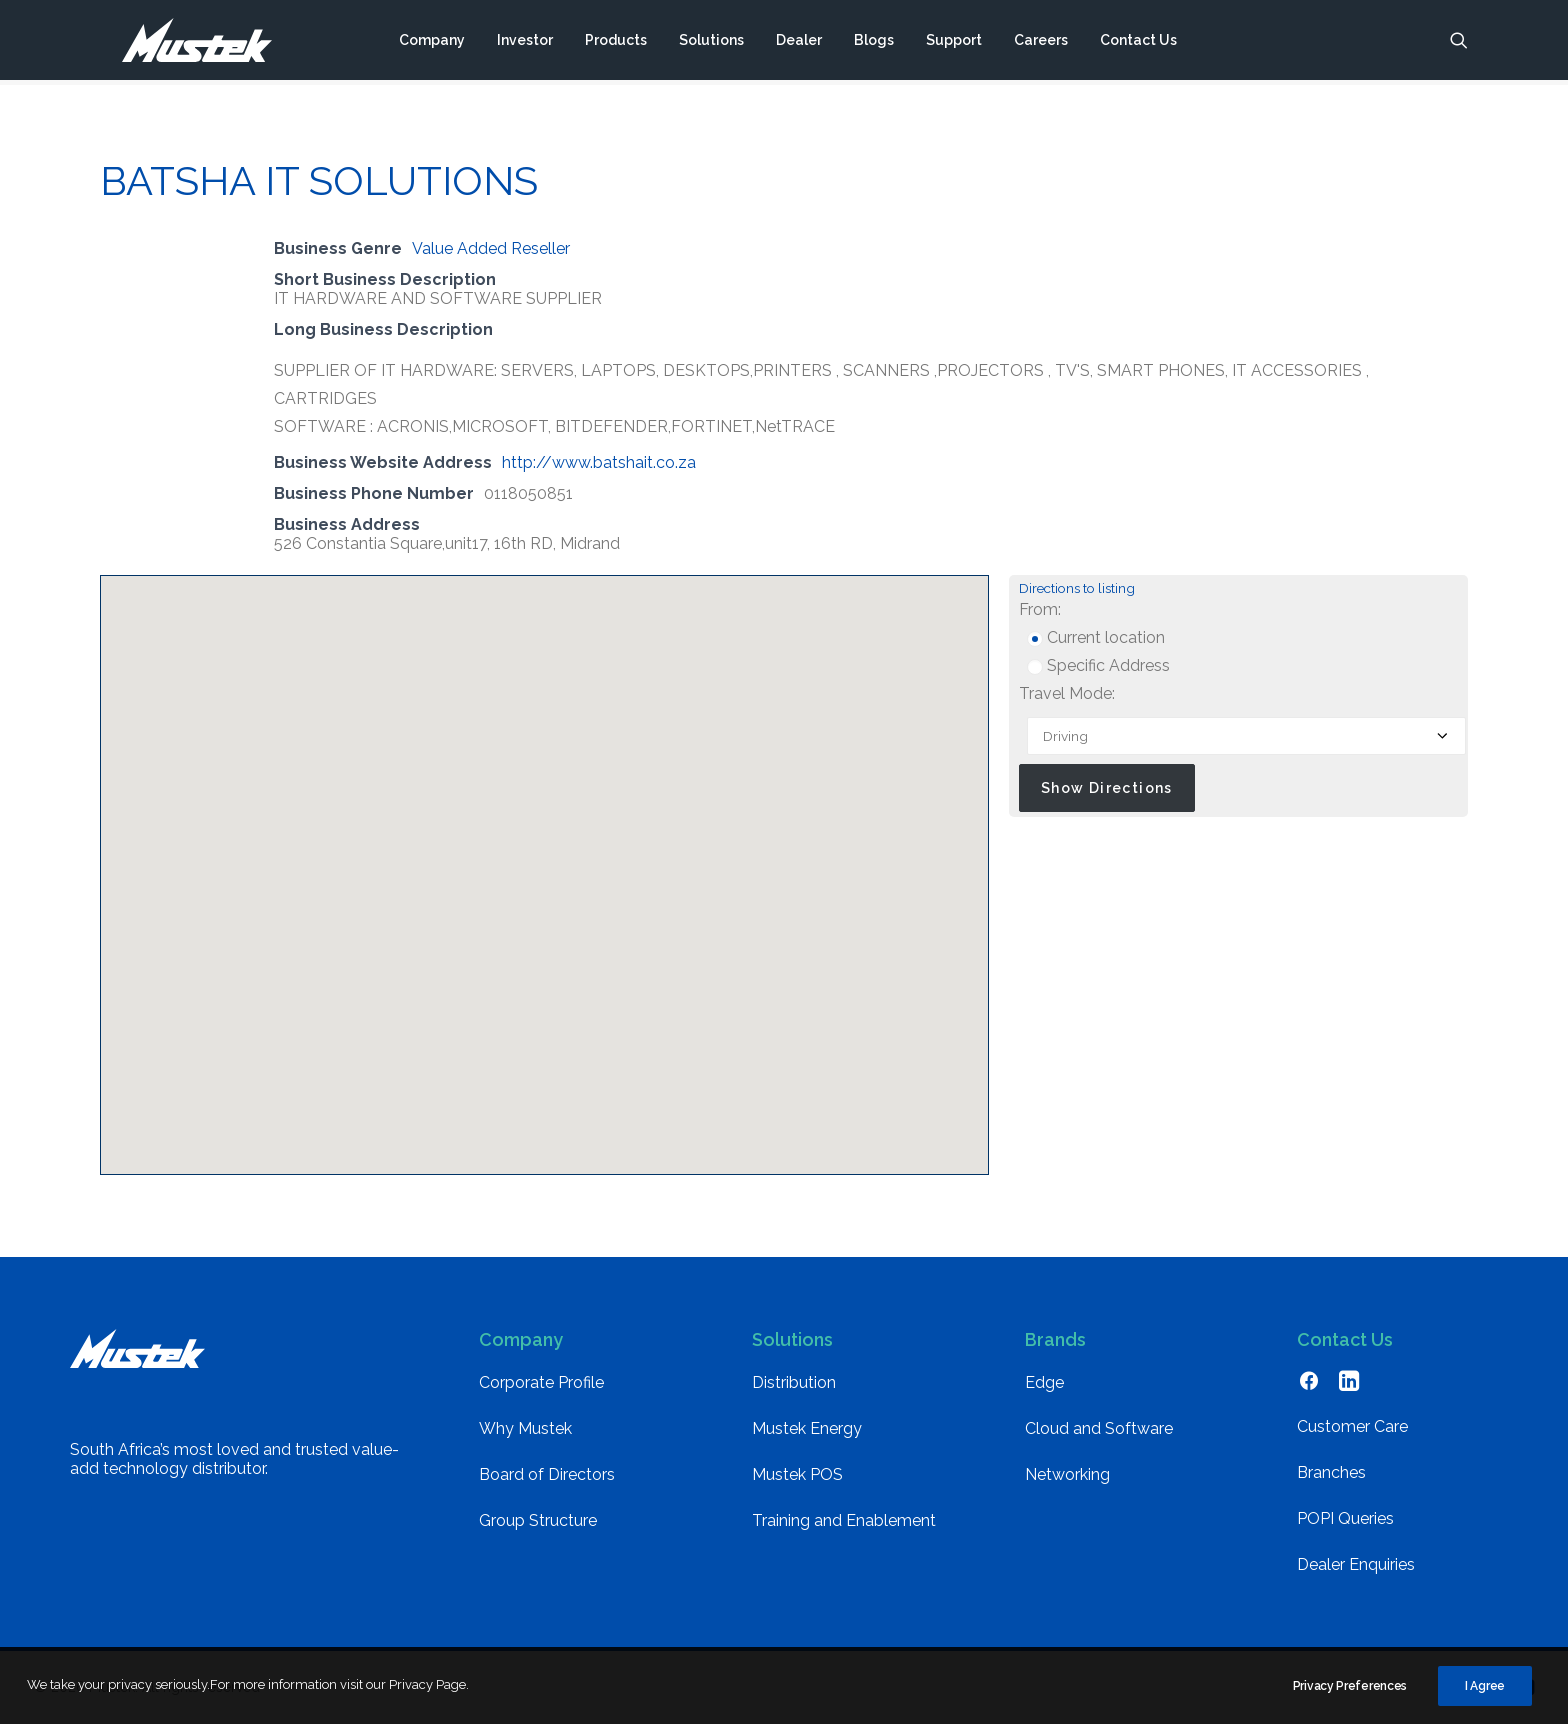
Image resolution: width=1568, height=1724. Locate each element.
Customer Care (1352, 1426)
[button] (1459, 43)
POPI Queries (1345, 1518)
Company (432, 43)
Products (616, 43)
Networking (1067, 1474)
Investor (525, 43)
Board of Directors (547, 1474)
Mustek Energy (807, 1428)
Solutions (711, 43)
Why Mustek (525, 1428)
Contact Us (1138, 43)
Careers (1041, 43)
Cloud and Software (1099, 1428)
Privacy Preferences (1350, 1693)
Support (954, 43)
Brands (1055, 1339)
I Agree (1485, 1693)
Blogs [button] (874, 43)
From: (1040, 609)
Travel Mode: (1067, 693)
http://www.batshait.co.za (599, 462)
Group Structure (538, 1520)
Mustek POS (797, 1474)
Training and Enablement (844, 1520)
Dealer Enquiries (1356, 1564)
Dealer (799, 43)
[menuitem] (432, 43)
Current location (1096, 637)
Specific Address (1098, 665)
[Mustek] (185, 43)
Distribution (794, 1382)
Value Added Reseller (491, 248)
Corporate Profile (541, 1382)
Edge (1044, 1382)
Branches (1331, 1472)
